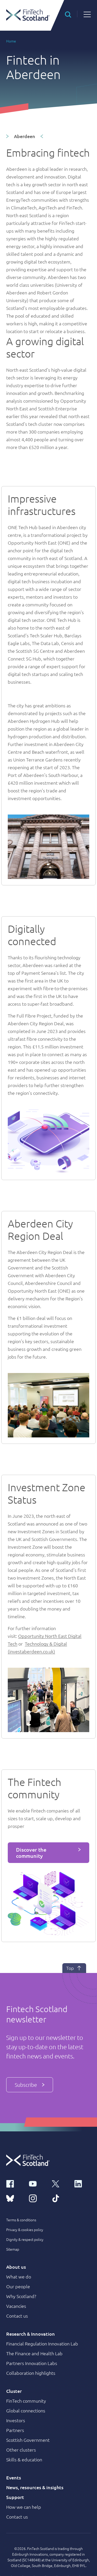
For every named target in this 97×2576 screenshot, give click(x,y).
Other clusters (21, 2450)
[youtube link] (37, 2183)
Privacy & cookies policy (24, 2229)
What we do (18, 2277)
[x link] (60, 2183)
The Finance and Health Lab (34, 2353)
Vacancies (16, 2306)
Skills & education (24, 2459)
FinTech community (26, 2401)
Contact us (17, 2316)
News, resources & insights (34, 2487)
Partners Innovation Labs (31, 2363)
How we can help (23, 2507)
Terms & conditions (21, 2219)
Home (11, 41)
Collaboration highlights (30, 2373)
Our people (18, 2286)
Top (74, 1968)
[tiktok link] (60, 2198)
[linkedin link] (82, 2183)
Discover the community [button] (31, 1852)
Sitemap (12, 2249)
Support (15, 2497)
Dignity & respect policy (24, 2239)
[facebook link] (14, 2183)
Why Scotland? (21, 2296)
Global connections (25, 2410)
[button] (68, 14)
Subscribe (29, 2085)
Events (13, 2477)
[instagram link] (37, 2198)
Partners (15, 2430)
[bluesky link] (14, 2198)
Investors (15, 2420)
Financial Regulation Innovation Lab (42, 2343)
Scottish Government (28, 2440)
